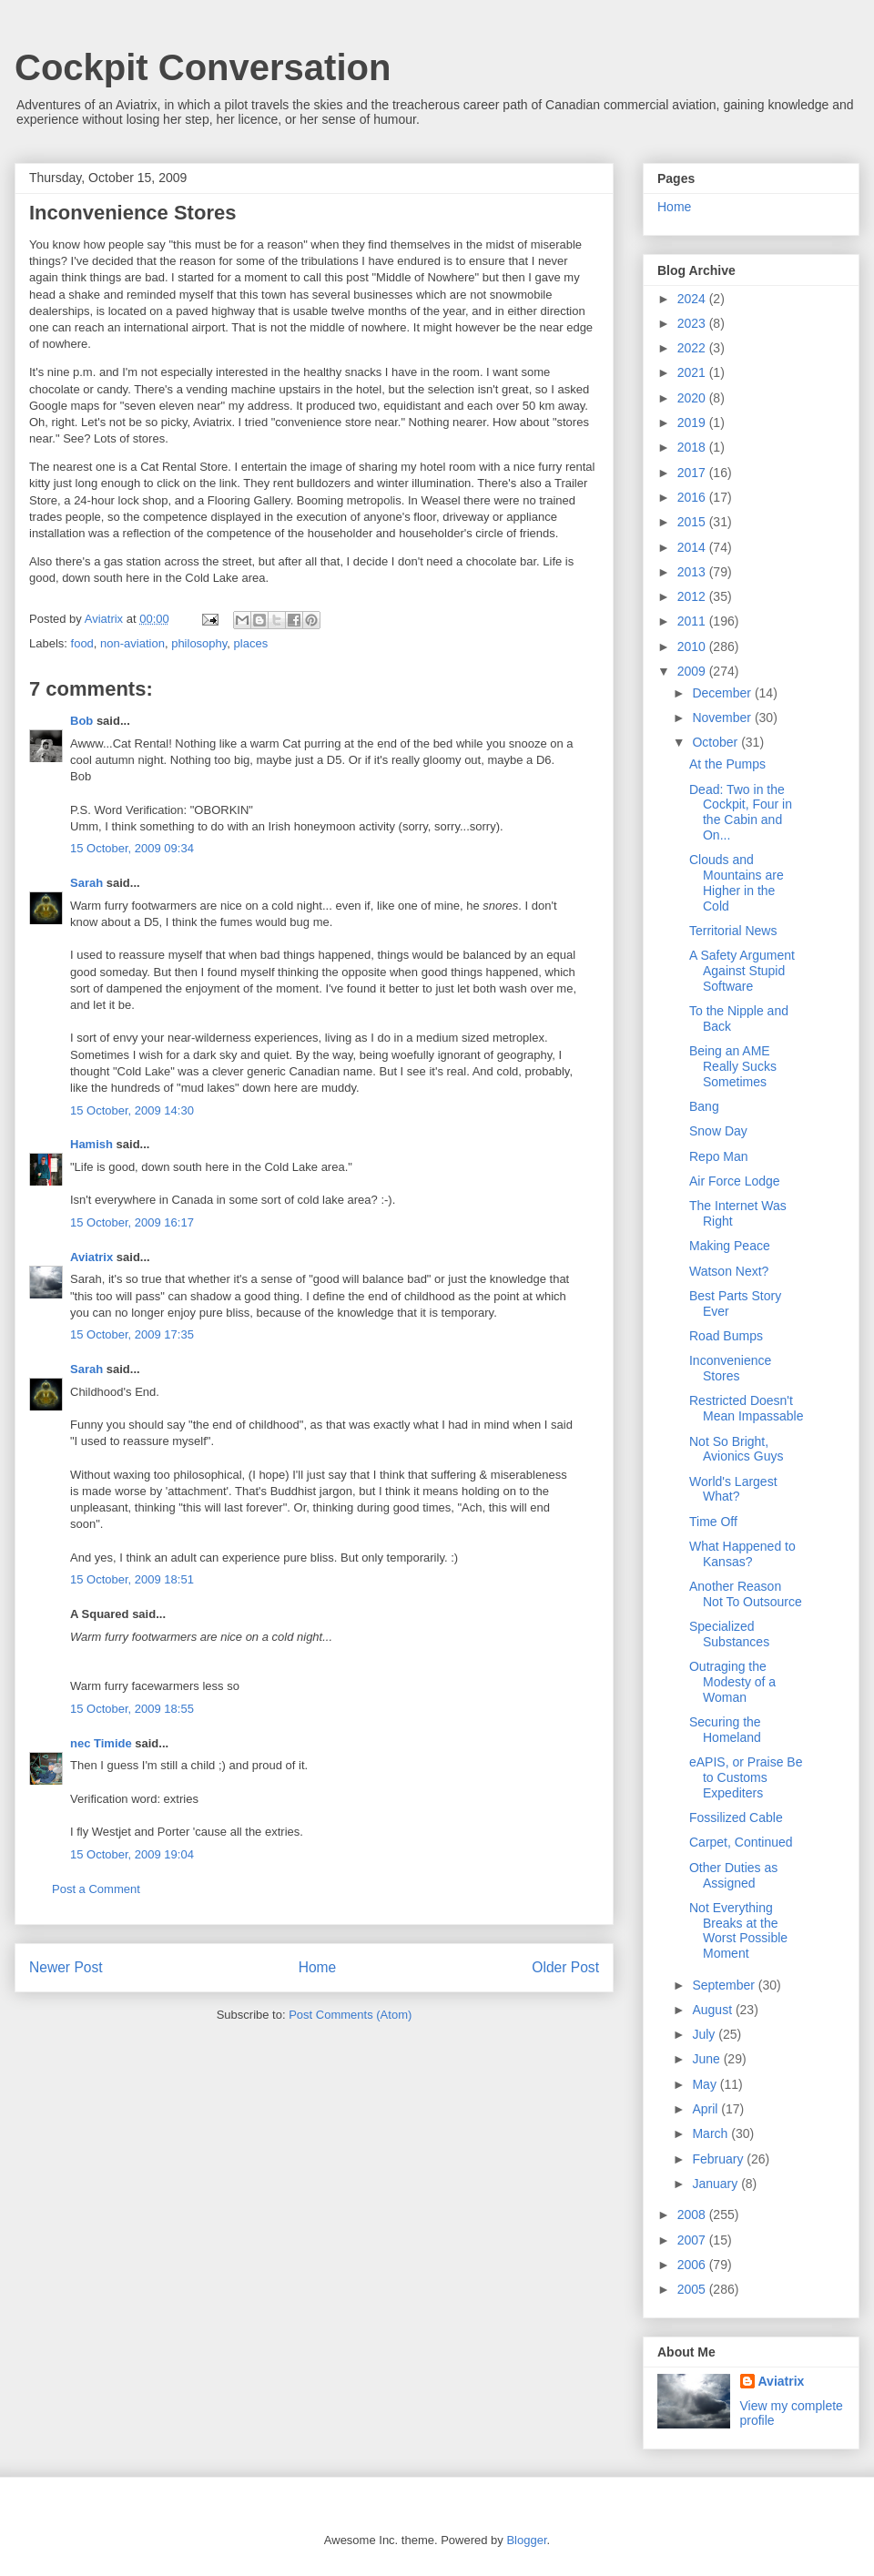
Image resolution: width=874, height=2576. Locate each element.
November (723, 717)
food (82, 643)
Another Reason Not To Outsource (745, 1594)
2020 (693, 398)
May (705, 2084)
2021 (693, 372)
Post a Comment (96, 1889)
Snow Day (718, 1131)
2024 (693, 298)
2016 (693, 497)
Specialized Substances (729, 1634)
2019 (693, 422)
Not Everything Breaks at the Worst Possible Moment (738, 1930)
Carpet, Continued (741, 1842)
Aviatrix (91, 1257)
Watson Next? (728, 1271)
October (716, 742)
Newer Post (66, 1967)
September (724, 1985)
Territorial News (733, 930)
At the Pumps (727, 764)
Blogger (526, 2540)
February (719, 2159)
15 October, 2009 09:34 (132, 848)
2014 (693, 547)
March (711, 2133)
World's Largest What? (733, 1489)
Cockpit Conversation (203, 67)
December (723, 693)
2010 (693, 646)
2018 (693, 447)
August (713, 2009)
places (251, 643)
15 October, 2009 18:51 (132, 1579)
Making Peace (729, 1245)
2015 (693, 521)
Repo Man (718, 1156)
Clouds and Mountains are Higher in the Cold (736, 882)
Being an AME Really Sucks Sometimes (733, 1066)
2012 (693, 596)
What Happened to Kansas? (742, 1554)
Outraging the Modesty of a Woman (732, 1682)
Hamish (91, 1144)
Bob (81, 721)
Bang (704, 1106)
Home (318, 1967)
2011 (693, 621)
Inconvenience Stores (730, 1368)
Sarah (86, 883)
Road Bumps (726, 1336)
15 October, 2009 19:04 (132, 1854)
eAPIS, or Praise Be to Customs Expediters (746, 1777)
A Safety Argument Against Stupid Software (742, 970)
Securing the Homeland (725, 1730)
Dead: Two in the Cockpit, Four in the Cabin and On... (740, 812)
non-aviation (132, 643)
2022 (693, 348)
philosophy (199, 643)
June (707, 2059)
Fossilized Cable (736, 1817)
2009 (693, 671)
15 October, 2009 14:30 (132, 1110)
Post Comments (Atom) (350, 2014)
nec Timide (101, 1743)
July (705, 2034)
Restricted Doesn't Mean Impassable (746, 1408)
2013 (693, 572)
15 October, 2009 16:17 (132, 1222)
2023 (693, 323)
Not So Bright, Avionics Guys (736, 1449)
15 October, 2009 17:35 (132, 1334)
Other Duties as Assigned (733, 1875)
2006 (693, 2264)
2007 (693, 2240)
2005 (693, 2289)
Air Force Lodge (734, 1181)
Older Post (565, 1967)
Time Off (713, 1521)
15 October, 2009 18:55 (132, 1709)
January (716, 2183)
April (706, 2109)
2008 (693, 2214)
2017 (693, 472)
